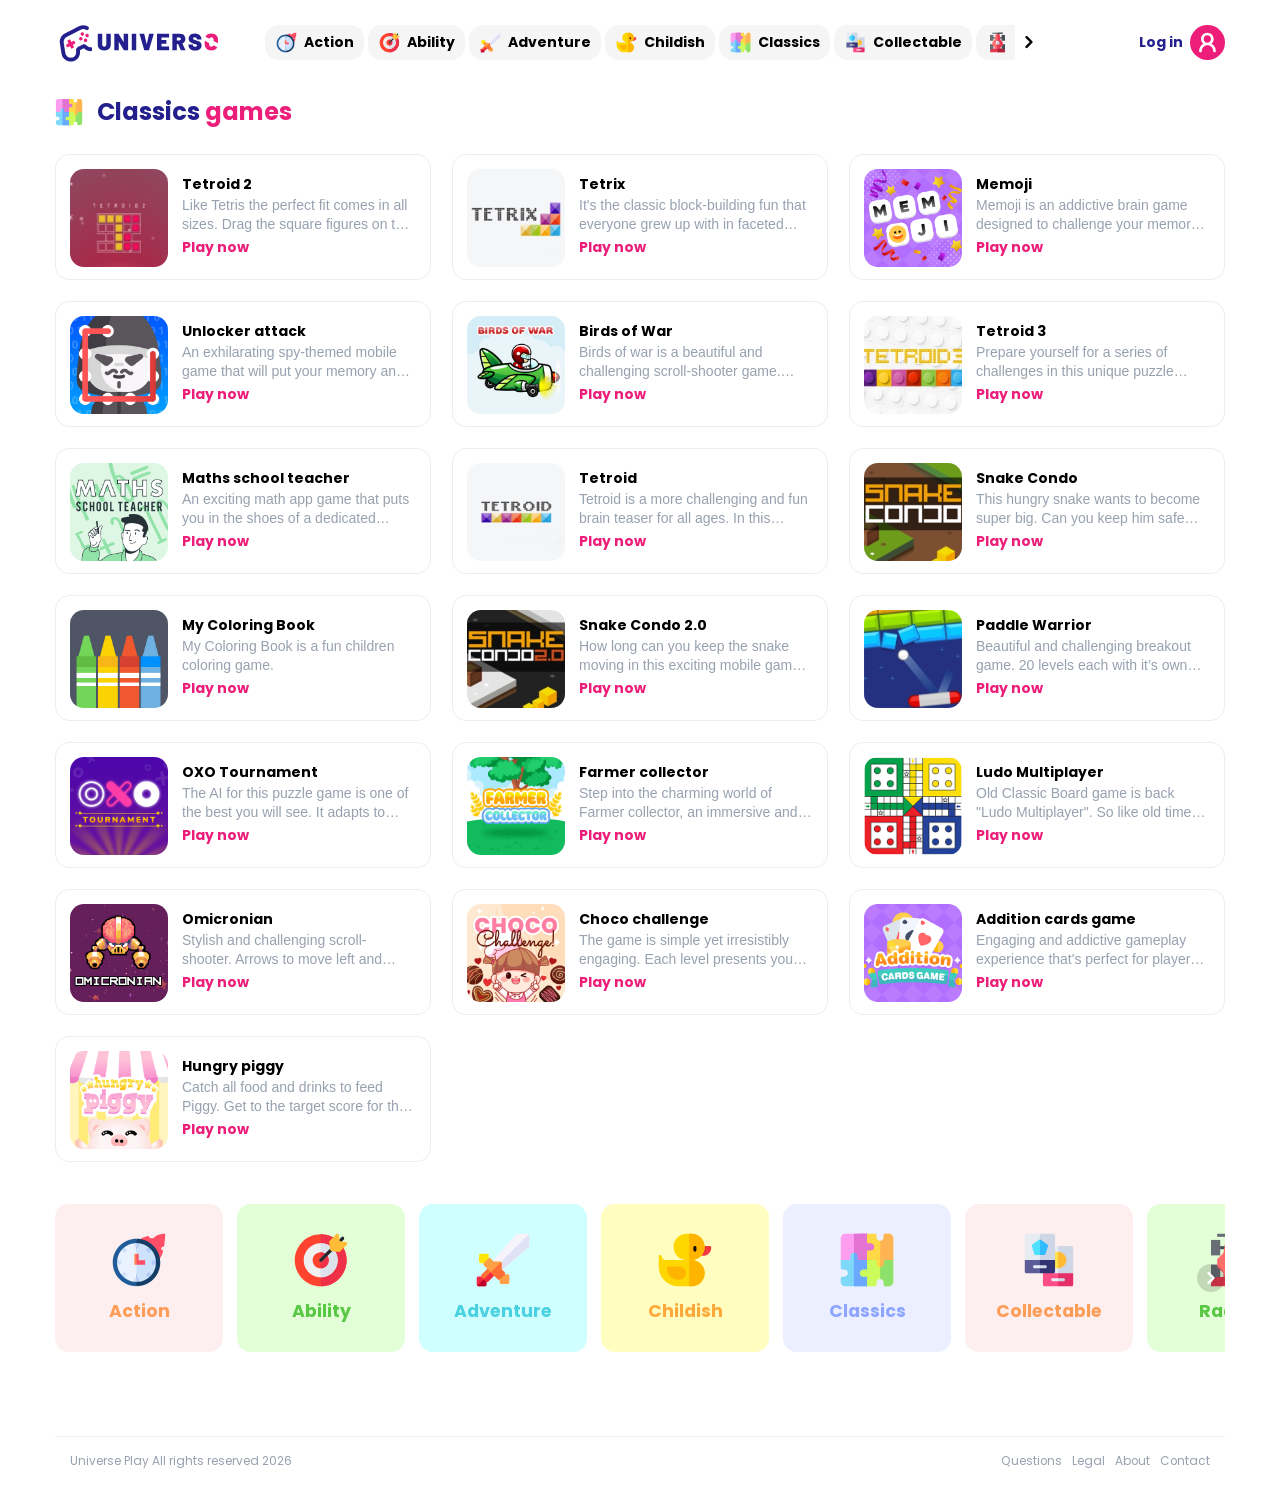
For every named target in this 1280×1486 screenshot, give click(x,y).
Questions (1031, 1461)
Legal (1088, 1461)
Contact (1185, 1461)
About (1132, 1461)
